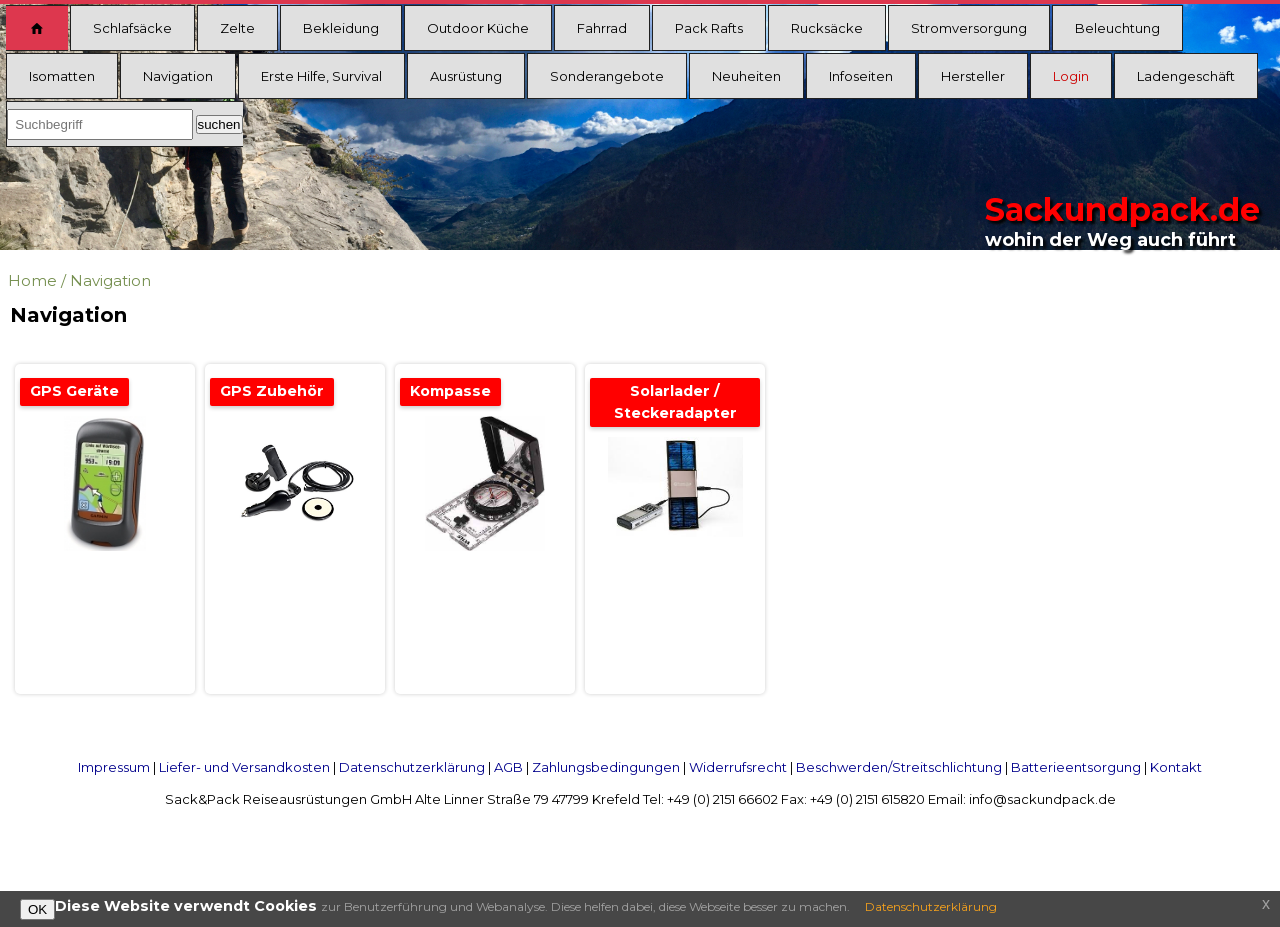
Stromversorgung (969, 28)
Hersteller (973, 76)
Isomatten (62, 76)
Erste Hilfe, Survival (321, 76)
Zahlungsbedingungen (606, 767)
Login (1071, 76)
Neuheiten (746, 76)
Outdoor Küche (478, 28)
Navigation (178, 76)
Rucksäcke (827, 28)
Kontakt (1176, 767)
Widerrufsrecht (738, 767)
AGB (508, 767)
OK (37, 909)
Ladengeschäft (1186, 76)
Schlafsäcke (132, 28)
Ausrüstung (466, 76)
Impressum (114, 767)
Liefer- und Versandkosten (244, 767)
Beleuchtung (1117, 28)
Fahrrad (602, 28)
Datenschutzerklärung (412, 767)
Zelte (237, 28)
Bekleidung (341, 28)
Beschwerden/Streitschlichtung (899, 767)
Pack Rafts (709, 28)
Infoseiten (861, 76)
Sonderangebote (607, 76)
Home (32, 280)
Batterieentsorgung (1076, 767)
